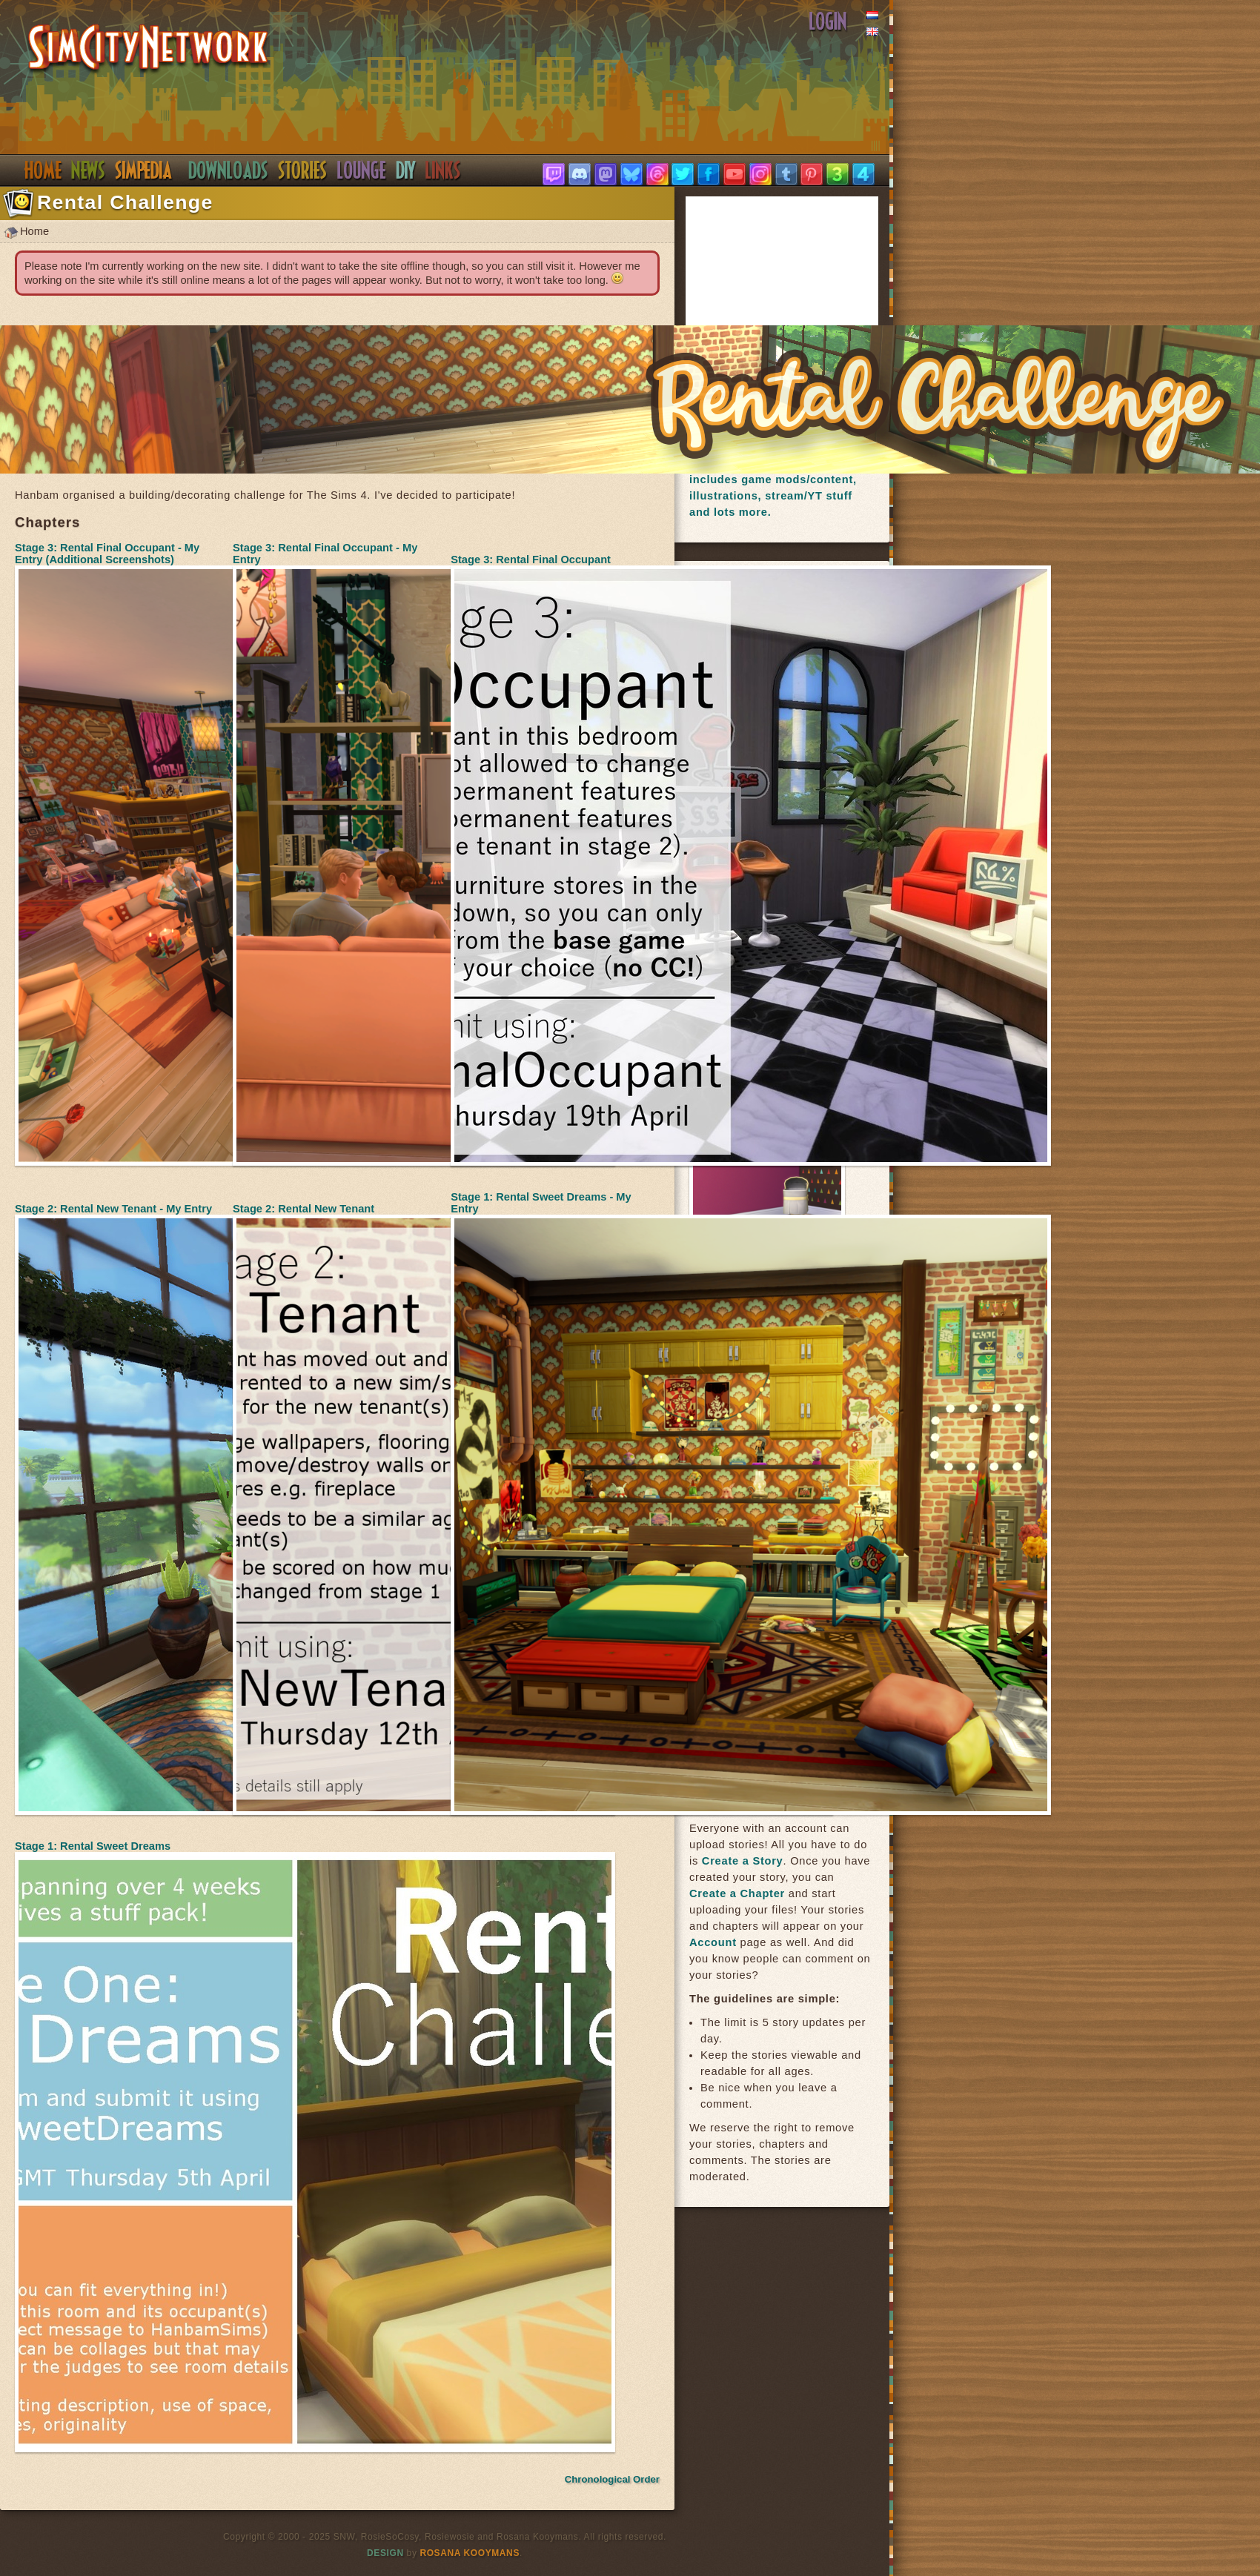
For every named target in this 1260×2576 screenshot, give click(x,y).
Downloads (228, 170)
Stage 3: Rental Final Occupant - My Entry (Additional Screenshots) (107, 553)
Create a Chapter (737, 1893)
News (88, 170)
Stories (302, 170)
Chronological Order (612, 2479)
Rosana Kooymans (470, 2553)
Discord (362, 170)
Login (828, 21)
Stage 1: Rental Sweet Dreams (92, 1846)
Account (713, 1942)
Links (443, 170)
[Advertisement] (800, 292)
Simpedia (143, 170)
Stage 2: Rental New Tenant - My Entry (113, 1209)
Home (42, 170)
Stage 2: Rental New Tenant (303, 1209)
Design (385, 2553)
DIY (405, 170)
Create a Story (742, 1861)
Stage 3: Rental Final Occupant (531, 559)
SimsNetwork (148, 49)
